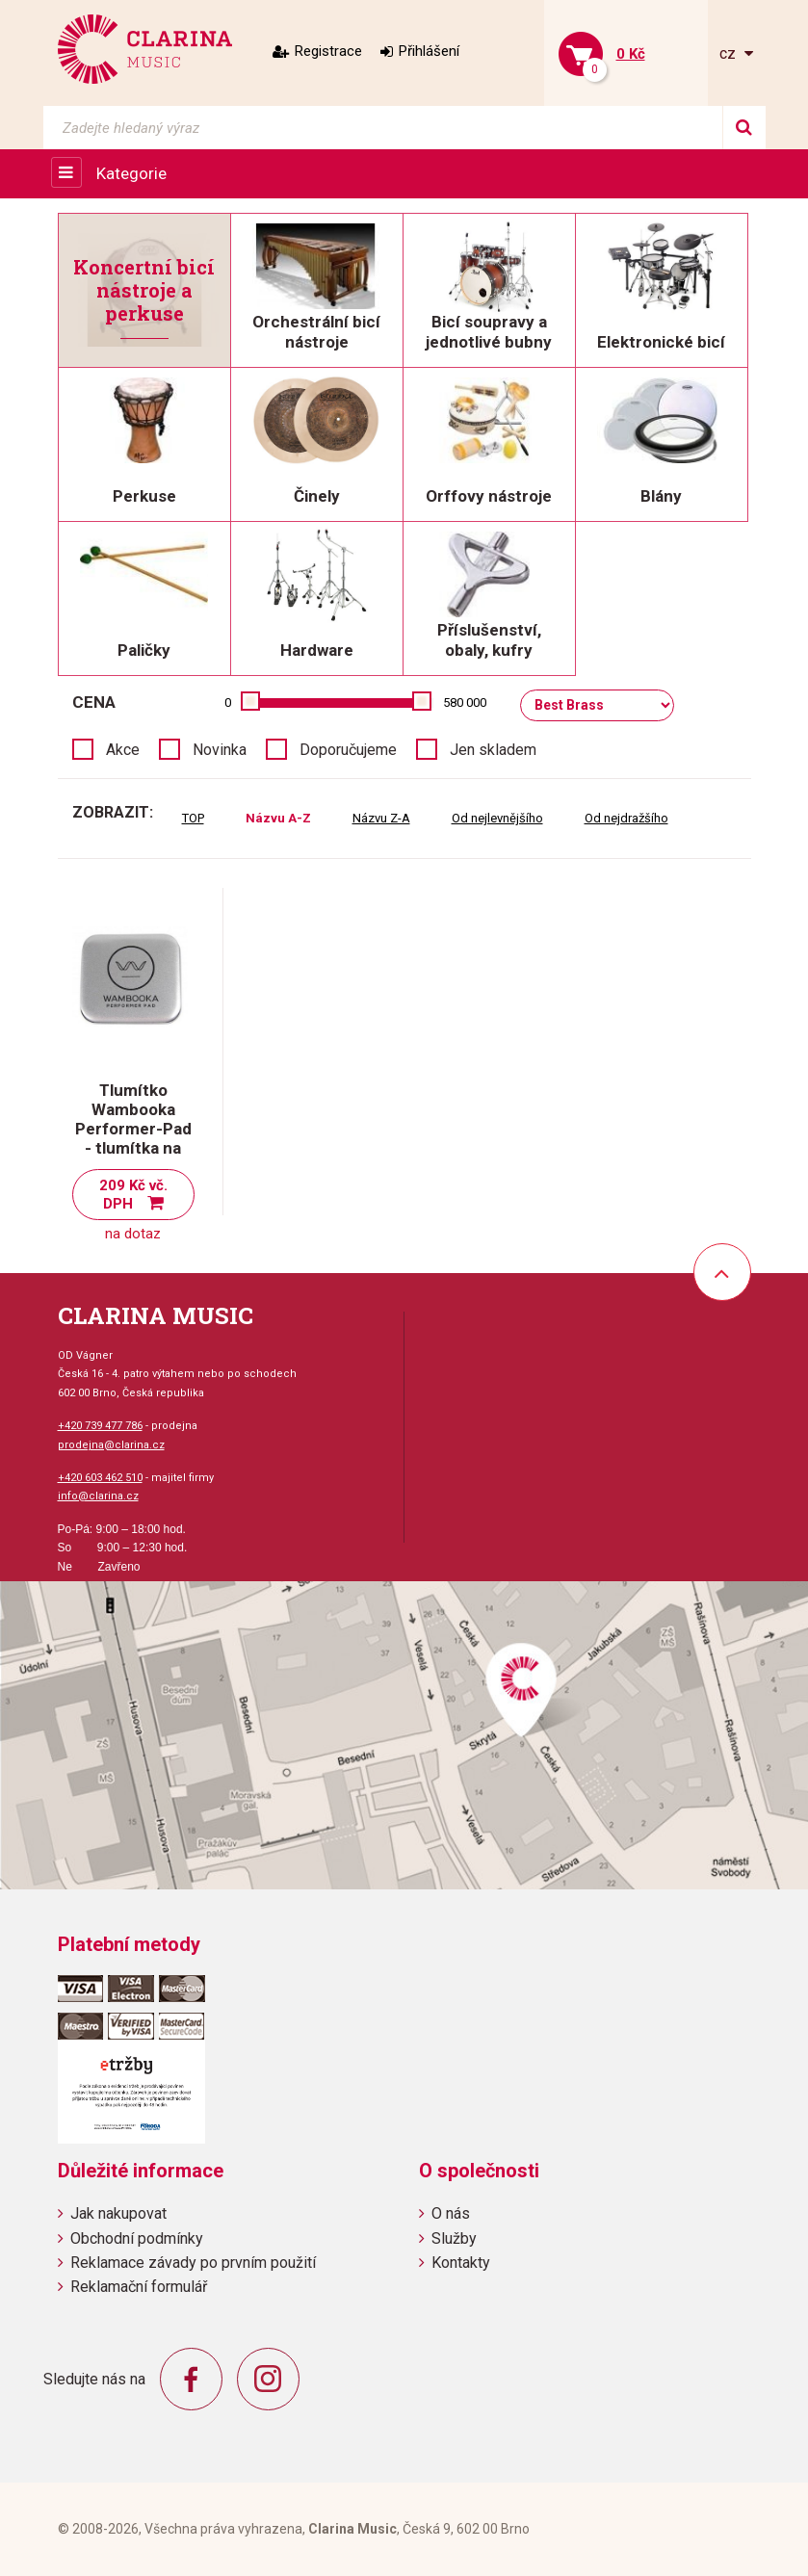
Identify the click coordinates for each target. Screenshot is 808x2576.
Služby (454, 2238)
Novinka (220, 750)
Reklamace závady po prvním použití (193, 2262)
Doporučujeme (348, 750)
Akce (123, 750)
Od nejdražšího (626, 818)
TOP (193, 818)
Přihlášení (429, 51)
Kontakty (460, 2262)
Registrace (328, 51)
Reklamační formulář (138, 2286)
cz (729, 53)
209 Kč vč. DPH (133, 1194)
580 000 (464, 702)
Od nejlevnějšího (497, 818)
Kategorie (131, 173)
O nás (450, 2213)
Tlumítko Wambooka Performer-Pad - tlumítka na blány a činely (133, 1128)
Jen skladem (493, 750)
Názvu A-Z (278, 818)
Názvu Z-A (381, 818)
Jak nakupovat (118, 2213)
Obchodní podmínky (136, 2238)
